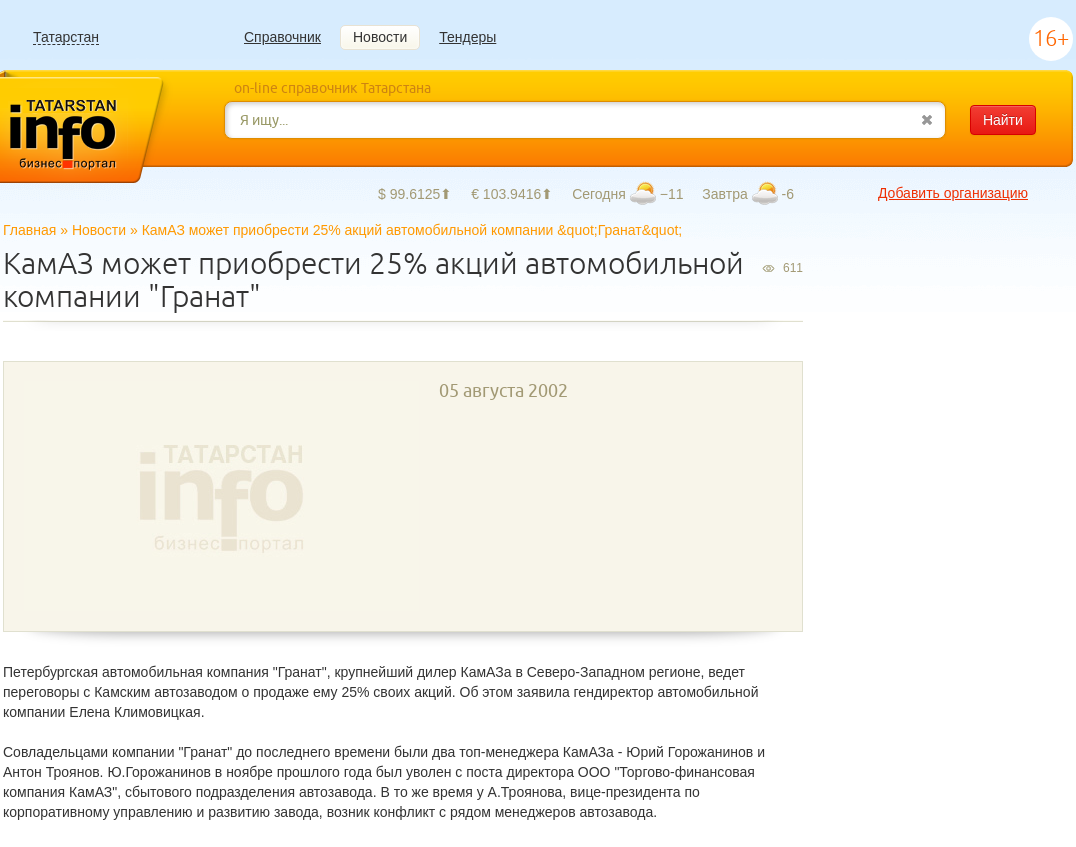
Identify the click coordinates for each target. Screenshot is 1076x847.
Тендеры (467, 37)
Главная (29, 230)
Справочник (282, 37)
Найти (1003, 120)
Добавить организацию (953, 193)
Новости (380, 37)
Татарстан (66, 37)
